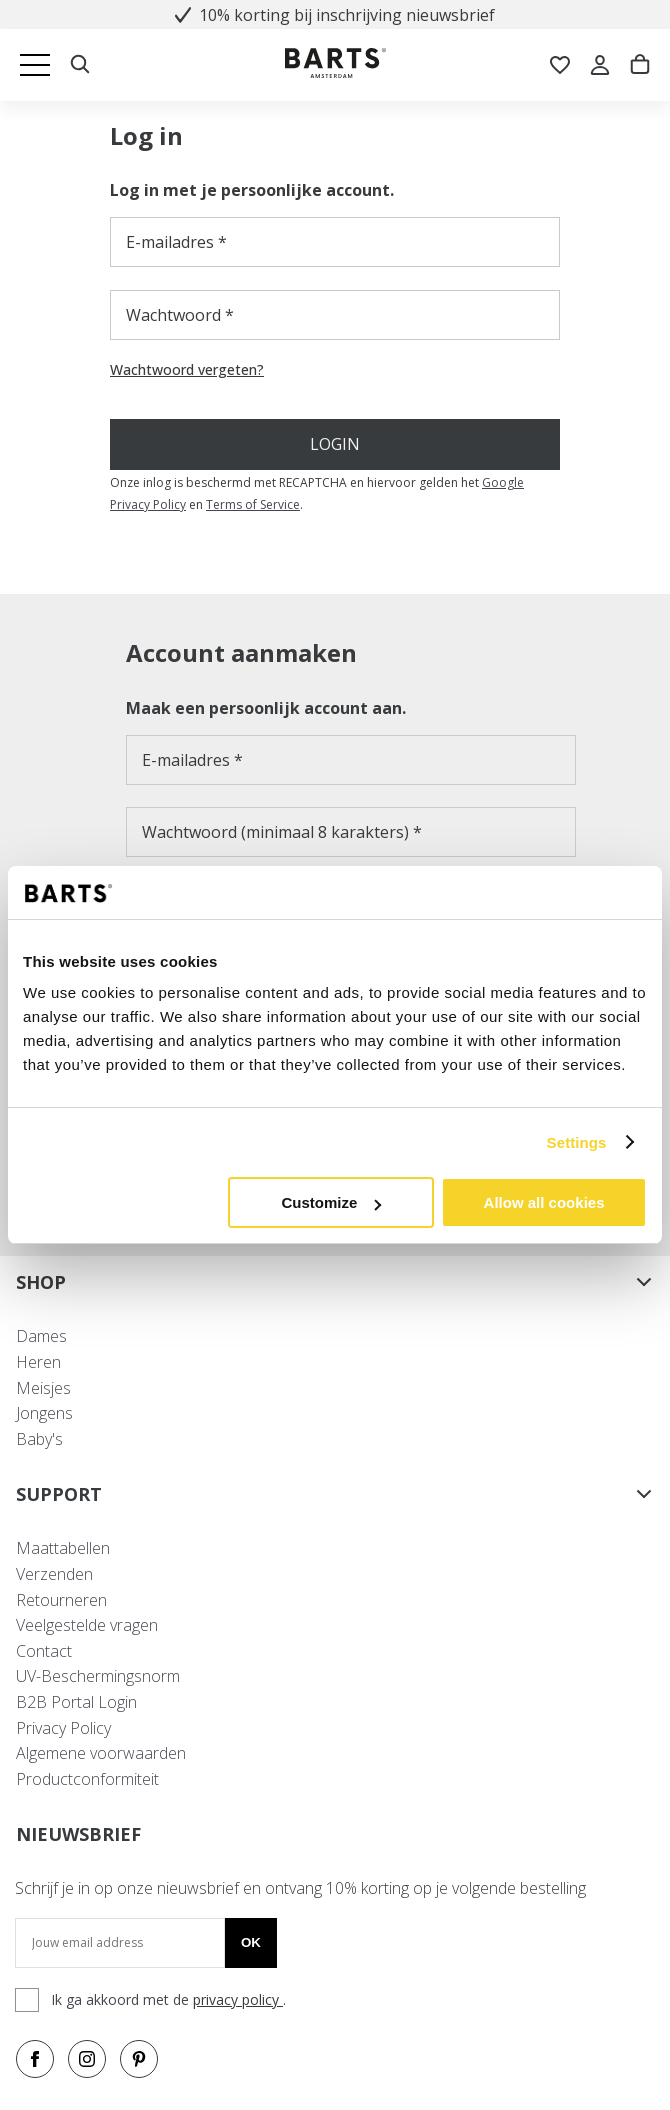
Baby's (39, 1439)
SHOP (335, 1282)
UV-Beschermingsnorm (98, 1676)
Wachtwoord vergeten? (187, 370)
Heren (38, 1362)
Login (335, 444)
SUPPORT (335, 1494)
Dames (41, 1336)
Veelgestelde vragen (87, 1625)
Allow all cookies (544, 1202)
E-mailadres (170, 242)
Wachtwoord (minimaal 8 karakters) (275, 832)
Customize (331, 1202)
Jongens (44, 1413)
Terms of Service (253, 504)
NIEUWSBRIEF (78, 1834)
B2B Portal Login (76, 1702)
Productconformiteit (87, 1779)
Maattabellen (63, 1548)
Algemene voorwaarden (101, 1753)
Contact (44, 1651)
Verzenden (54, 1574)
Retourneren (61, 1600)
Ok (251, 1942)
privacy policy (238, 1999)
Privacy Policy (63, 1728)
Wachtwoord (173, 315)
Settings (577, 1142)
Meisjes (43, 1388)
